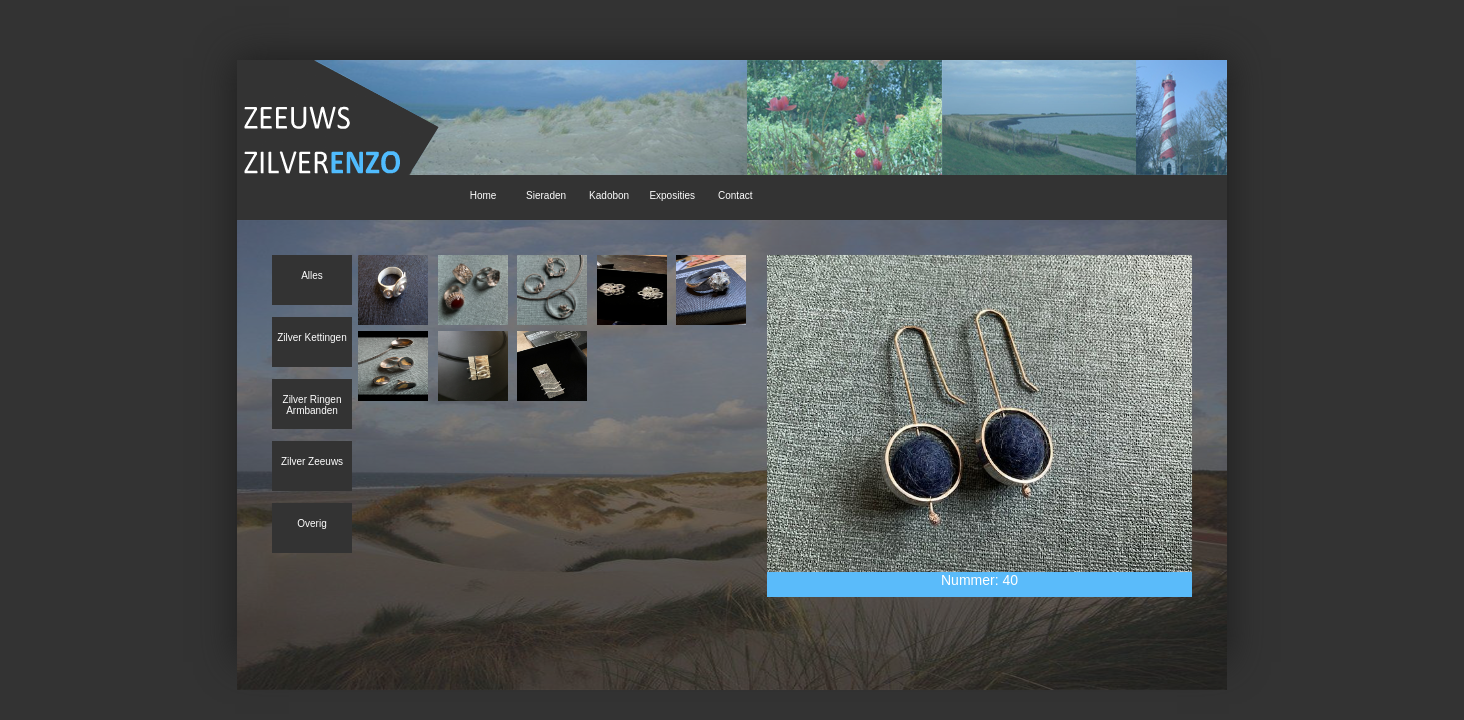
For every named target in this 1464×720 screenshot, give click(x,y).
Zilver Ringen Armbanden (312, 405)
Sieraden (546, 195)
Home (483, 195)
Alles (312, 275)
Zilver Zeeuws (312, 461)
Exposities (672, 195)
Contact (735, 195)
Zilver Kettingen (311, 337)
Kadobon (609, 195)
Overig (311, 523)
